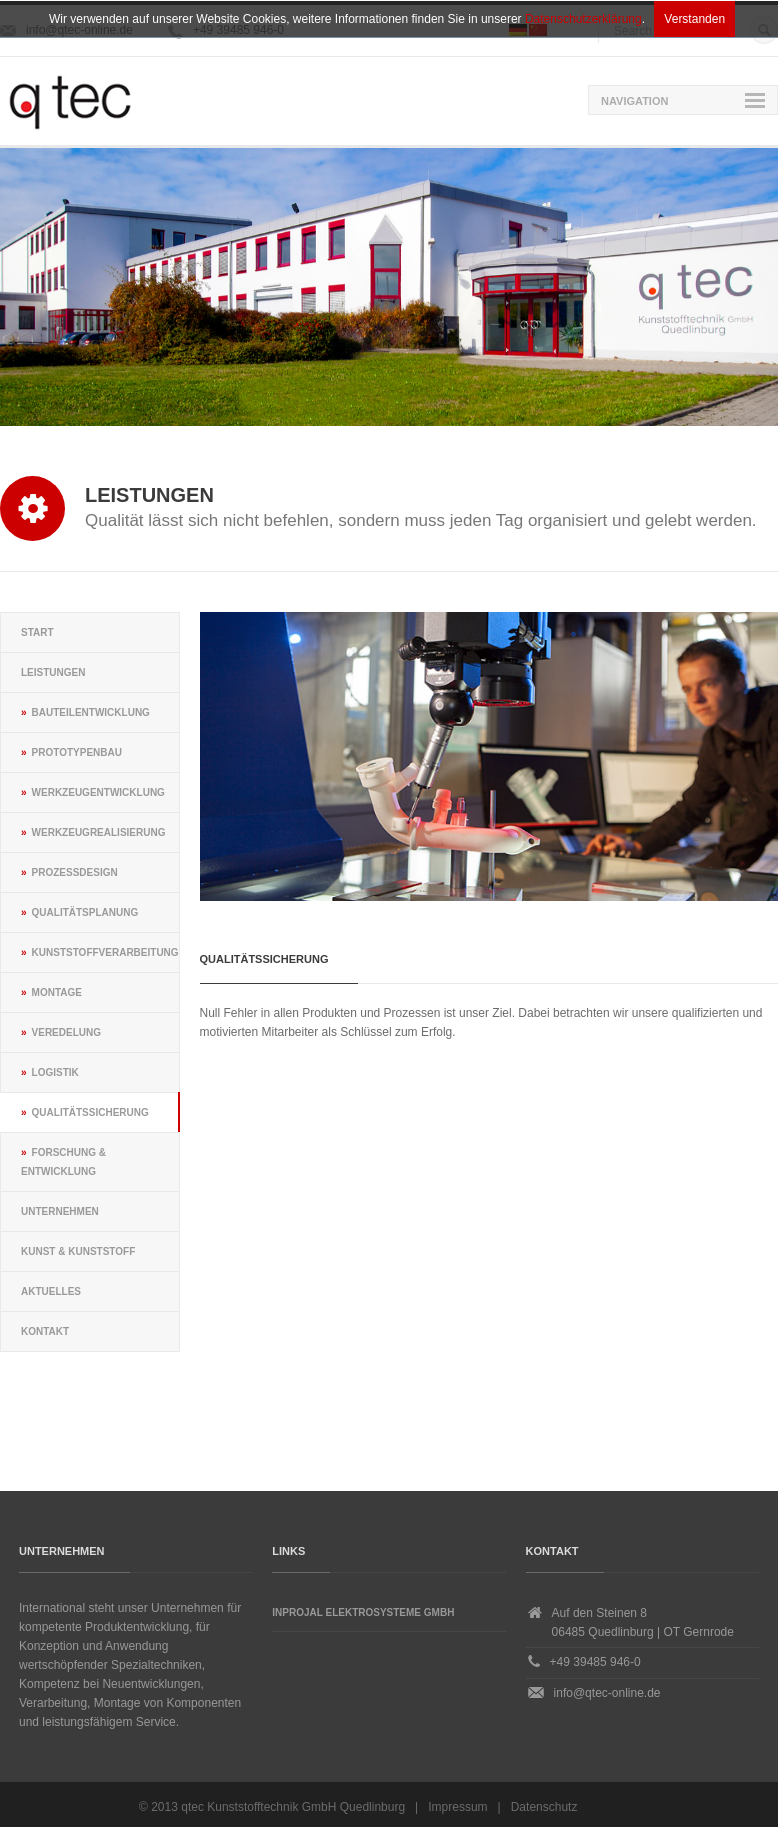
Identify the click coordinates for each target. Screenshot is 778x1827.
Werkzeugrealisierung (99, 832)
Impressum (457, 1807)
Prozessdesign (75, 872)
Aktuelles (51, 1291)
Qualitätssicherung (90, 1112)
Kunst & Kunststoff (78, 1251)
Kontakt (45, 1331)
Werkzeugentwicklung (98, 792)
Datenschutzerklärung (583, 19)
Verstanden (694, 19)
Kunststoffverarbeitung (105, 952)
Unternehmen (60, 1211)
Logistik (55, 1072)
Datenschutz (544, 1807)
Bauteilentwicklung (91, 712)
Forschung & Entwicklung (63, 1162)
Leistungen (53, 672)
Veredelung (66, 1032)
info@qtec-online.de (607, 1693)
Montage (57, 992)
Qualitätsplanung (85, 912)
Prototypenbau (77, 752)
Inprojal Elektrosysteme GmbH (363, 1612)
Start (37, 632)
